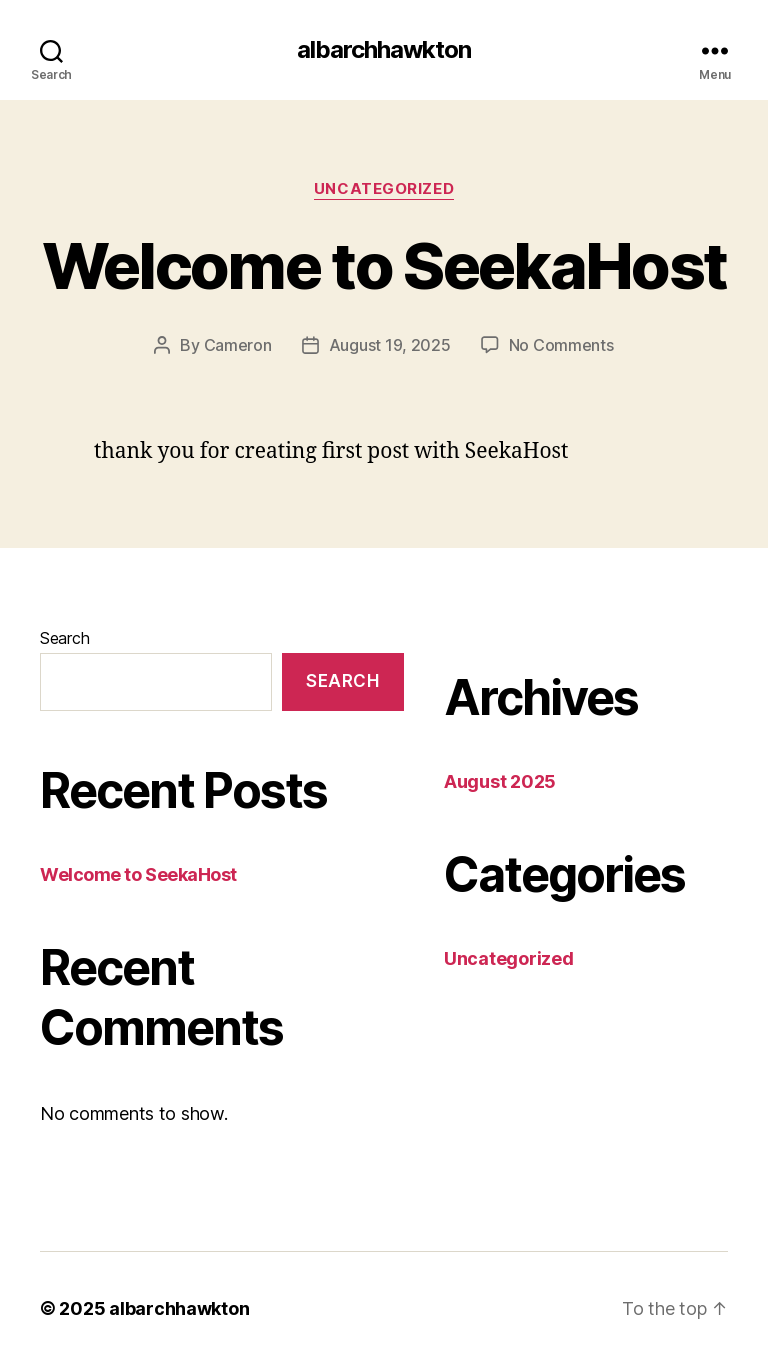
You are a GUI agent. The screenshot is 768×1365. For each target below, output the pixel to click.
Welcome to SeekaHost (384, 265)
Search (64, 638)
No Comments (561, 345)
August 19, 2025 (390, 345)
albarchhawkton (384, 50)
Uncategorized (384, 189)
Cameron (238, 345)
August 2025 (500, 781)
